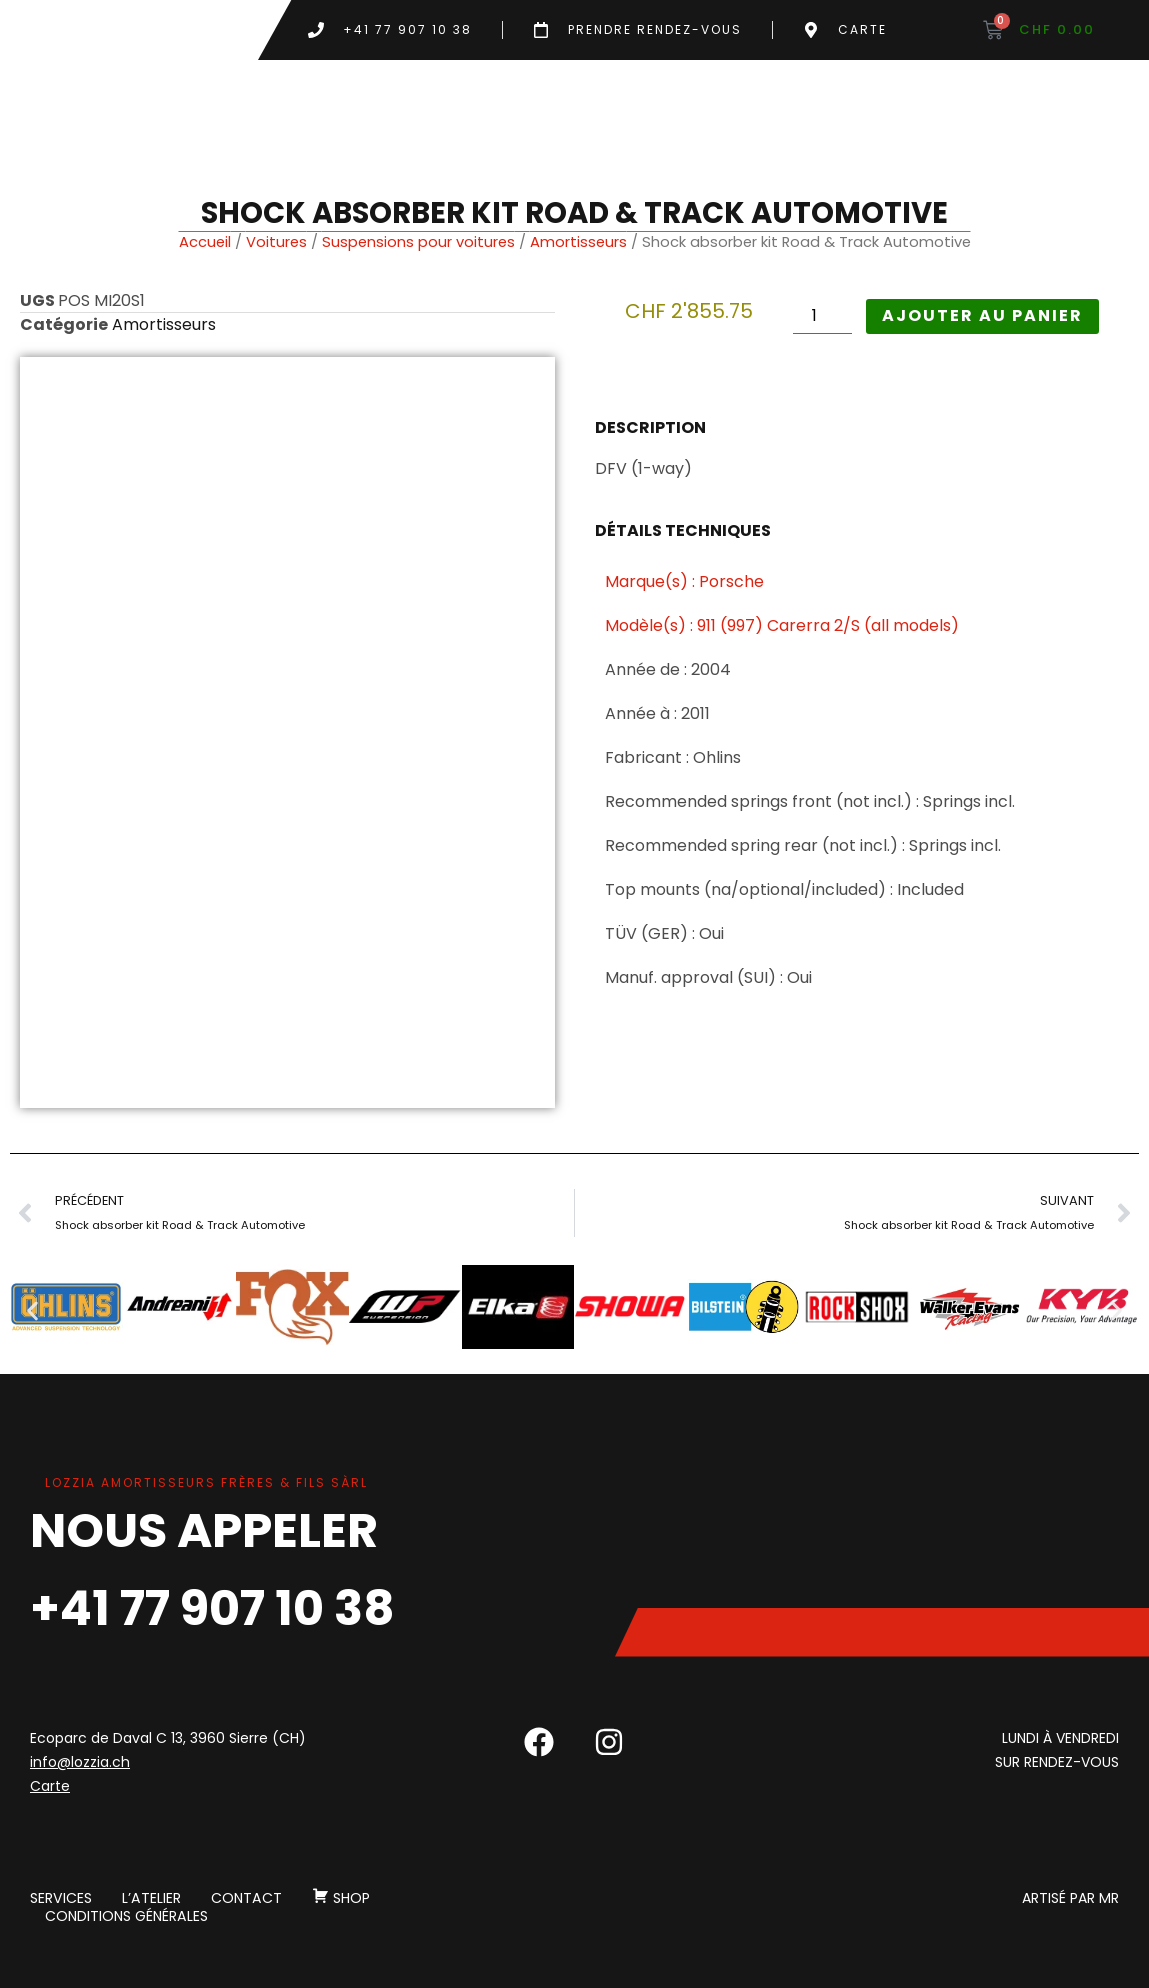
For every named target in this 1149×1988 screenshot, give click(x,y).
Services (60, 1898)
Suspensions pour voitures (418, 242)
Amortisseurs (578, 242)
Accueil (205, 242)
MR (1109, 1898)
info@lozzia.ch (80, 1762)
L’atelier (150, 1898)
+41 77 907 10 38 (212, 1608)
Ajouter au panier (982, 315)
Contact (244, 1898)
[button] (32, 1310)
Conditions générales (126, 1916)
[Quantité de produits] (822, 317)
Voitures (276, 242)
